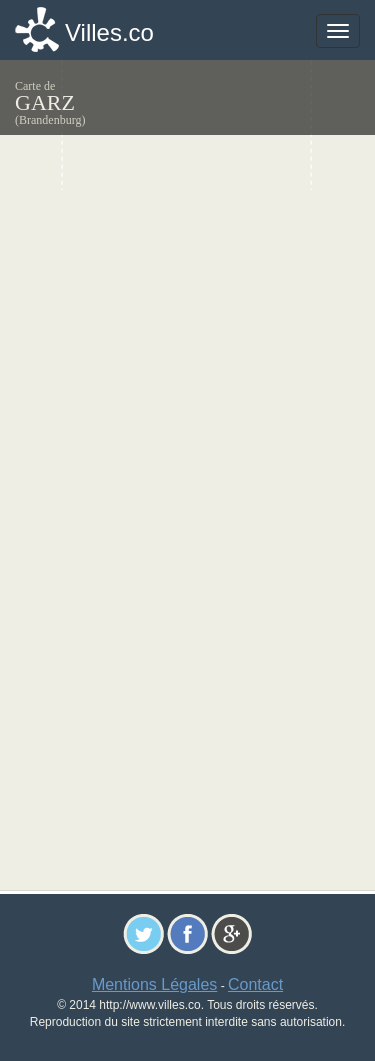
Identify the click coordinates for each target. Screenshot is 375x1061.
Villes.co (109, 32)
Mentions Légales (154, 984)
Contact (255, 984)
